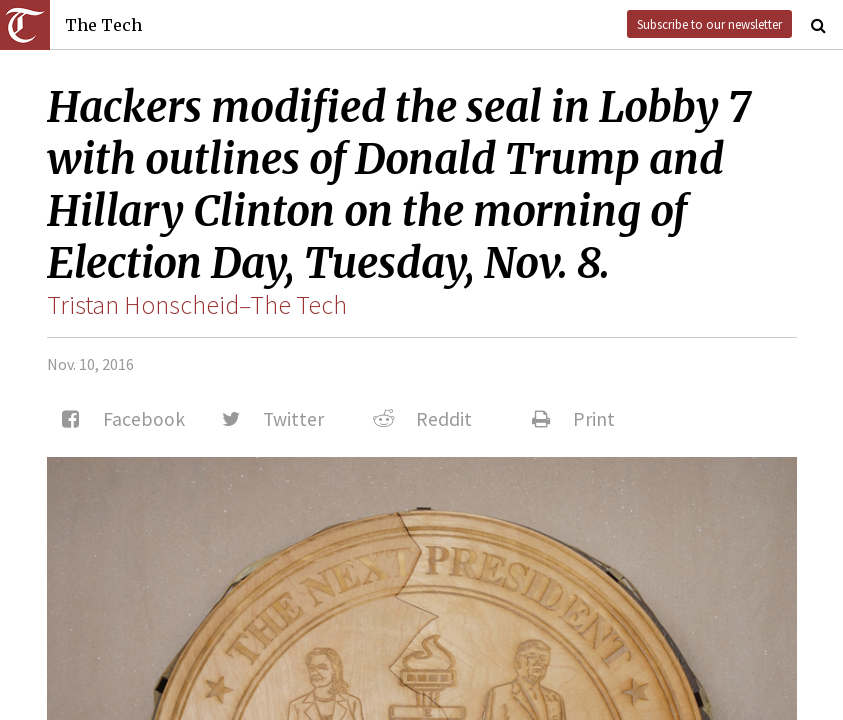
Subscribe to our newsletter (709, 24)
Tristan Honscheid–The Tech (197, 305)
